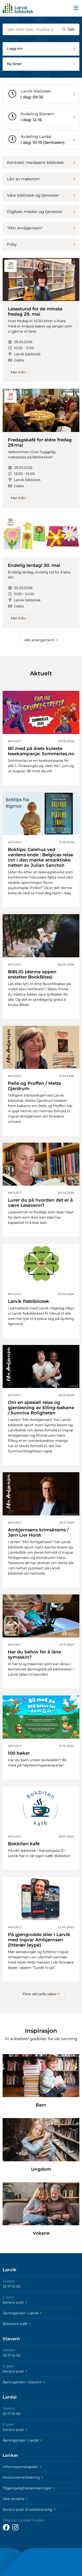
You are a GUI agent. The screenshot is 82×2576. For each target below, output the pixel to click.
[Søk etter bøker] (30, 29)
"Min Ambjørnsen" (41, 228)
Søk (68, 29)
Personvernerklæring (23, 2477)
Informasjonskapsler (22, 2467)
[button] (75, 8)
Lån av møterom (41, 179)
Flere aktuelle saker (41, 1994)
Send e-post (15, 2302)
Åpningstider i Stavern (24, 2382)
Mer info (19, 372)
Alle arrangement (41, 640)
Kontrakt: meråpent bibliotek (41, 162)
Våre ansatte (15, 2499)
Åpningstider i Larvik (22, 2313)
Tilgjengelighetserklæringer (28, 2488)
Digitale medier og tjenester (41, 211)
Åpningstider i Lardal (22, 2440)
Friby (41, 244)
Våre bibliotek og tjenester (41, 195)
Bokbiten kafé (16, 2324)
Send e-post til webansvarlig (29, 2509)
